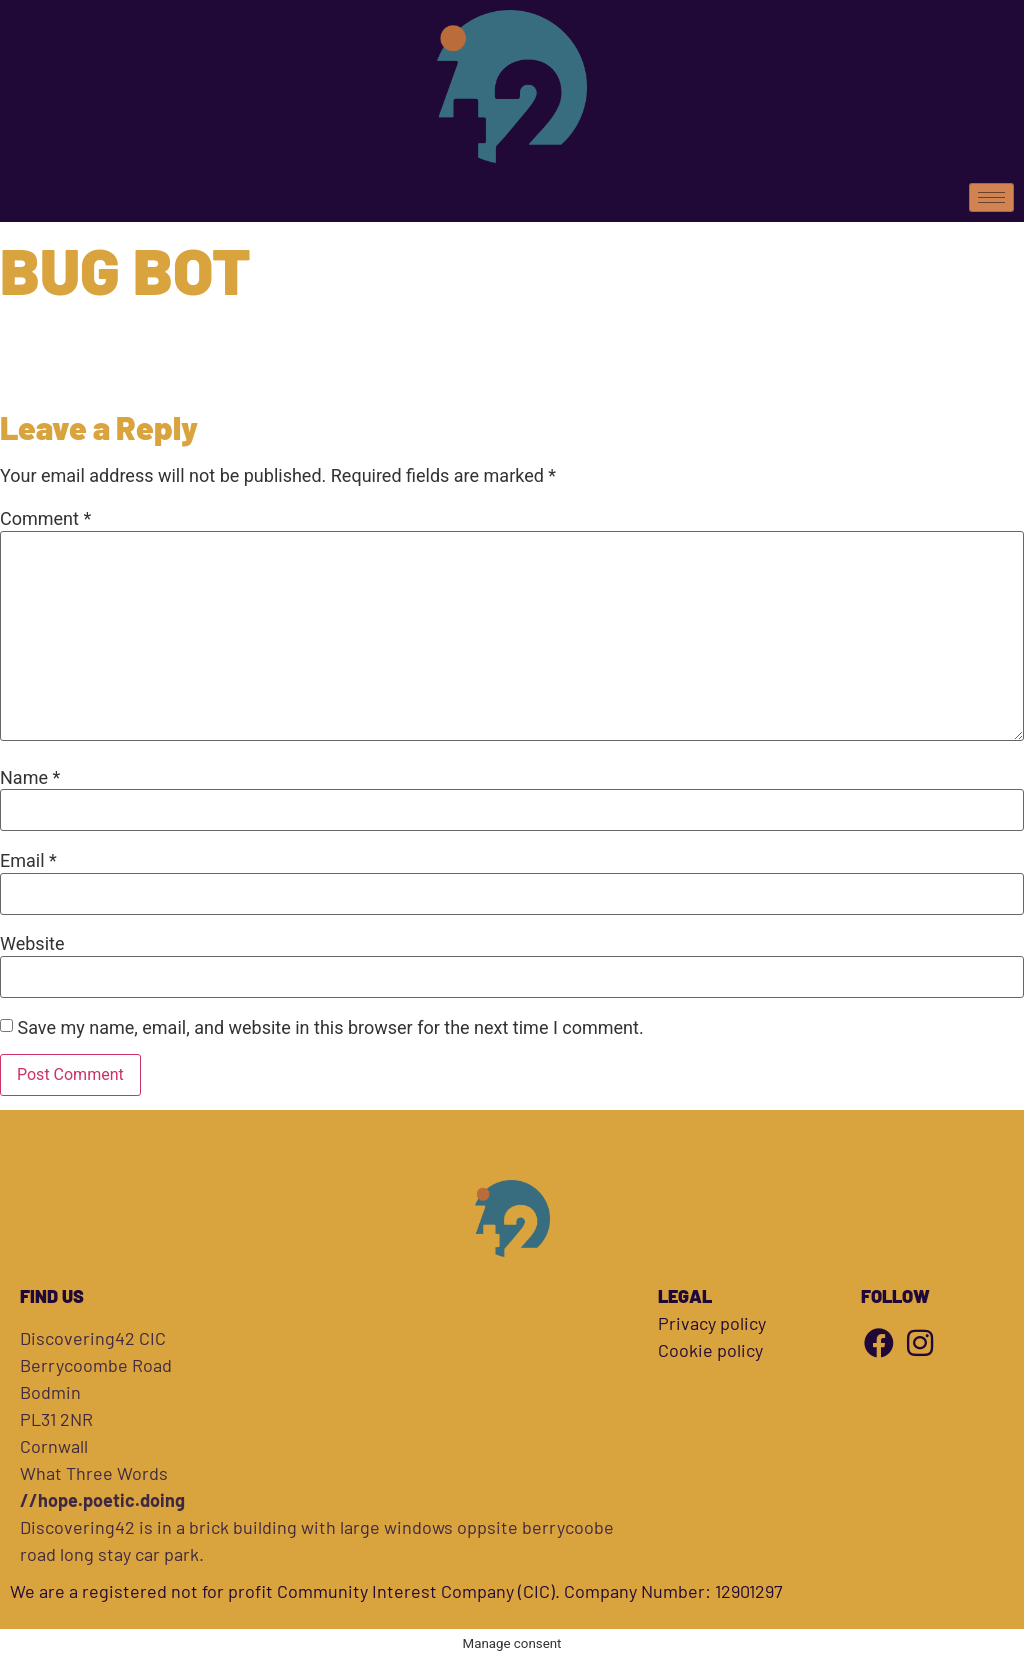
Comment (45, 519)
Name (30, 778)
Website (32, 944)
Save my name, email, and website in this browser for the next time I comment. (330, 1028)
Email (28, 861)
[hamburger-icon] (991, 197)
